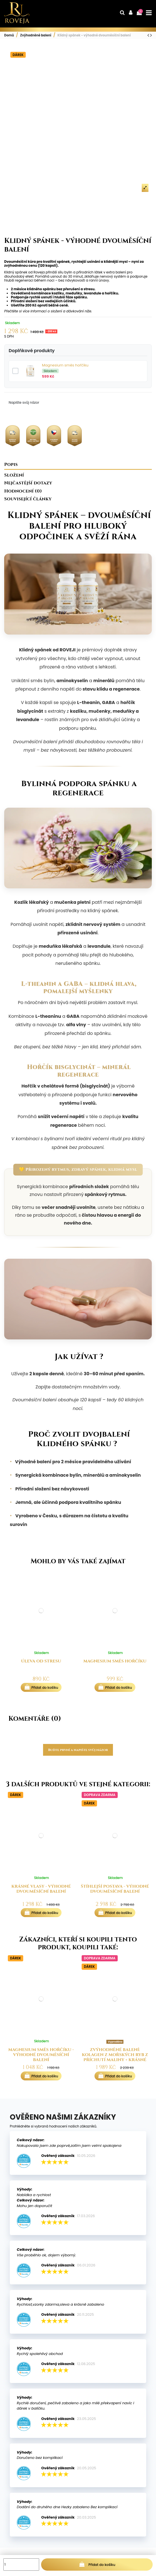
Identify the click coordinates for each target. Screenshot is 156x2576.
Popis (11, 465)
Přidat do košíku (97, 2564)
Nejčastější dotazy (28, 483)
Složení (14, 475)
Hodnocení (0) (23, 491)
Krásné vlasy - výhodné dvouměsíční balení (41, 1888)
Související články (28, 499)
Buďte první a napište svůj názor (78, 1750)
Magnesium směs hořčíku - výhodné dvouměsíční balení (41, 2055)
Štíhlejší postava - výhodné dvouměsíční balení (115, 1888)
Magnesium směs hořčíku (65, 365)
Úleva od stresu (41, 1661)
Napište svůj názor (24, 402)
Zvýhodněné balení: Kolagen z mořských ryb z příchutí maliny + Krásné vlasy (115, 2057)
